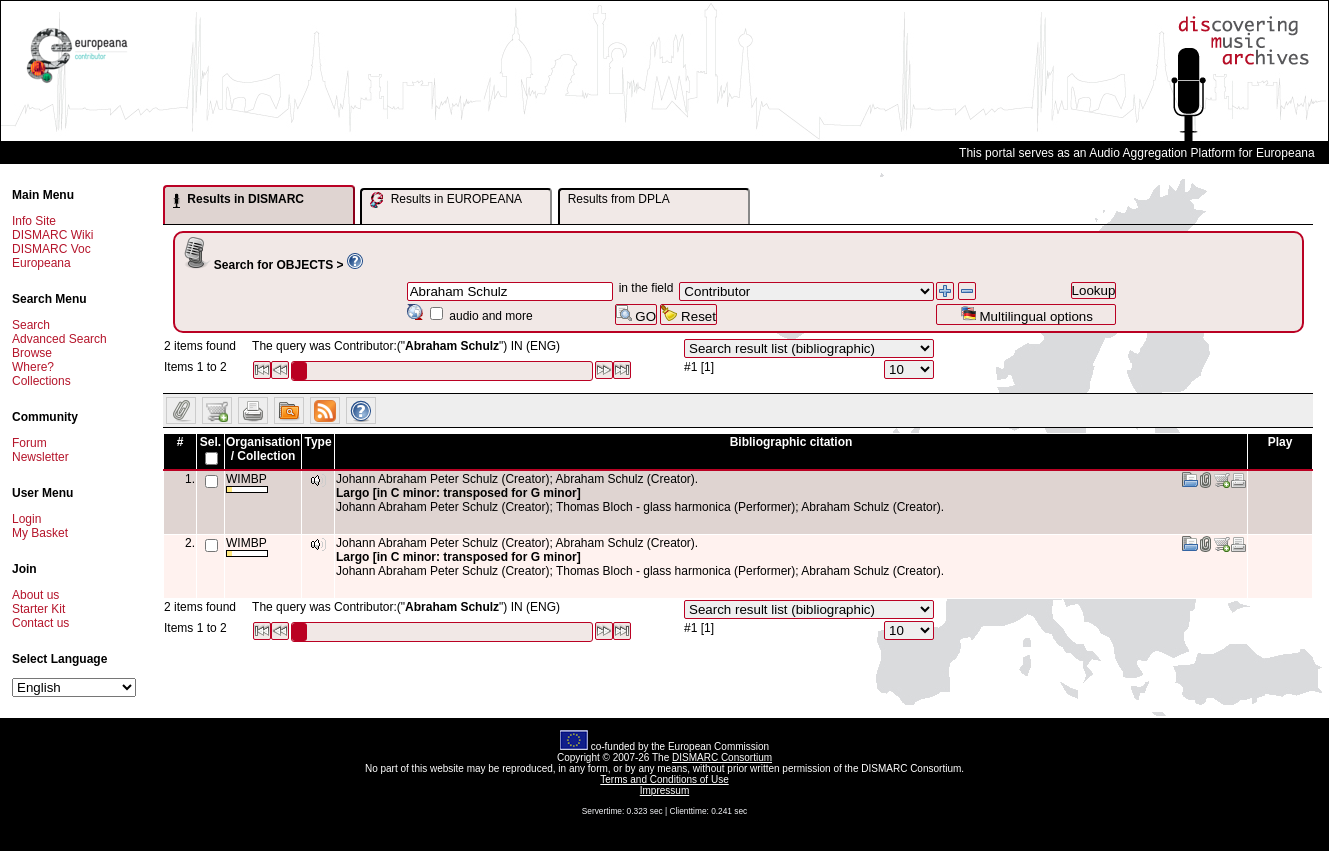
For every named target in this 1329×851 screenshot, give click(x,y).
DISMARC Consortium (722, 757)
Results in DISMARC (238, 200)
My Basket (40, 533)
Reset (688, 314)
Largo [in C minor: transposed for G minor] (458, 493)
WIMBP (247, 482)
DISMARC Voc (51, 249)
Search (31, 325)
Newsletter (40, 457)
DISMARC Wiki (52, 235)
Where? (33, 367)
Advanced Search (59, 339)
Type (317, 442)
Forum (29, 443)
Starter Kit (38, 609)
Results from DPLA (619, 199)
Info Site (34, 221)
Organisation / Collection (263, 449)
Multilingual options (1026, 314)
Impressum (664, 790)
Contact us (40, 623)
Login (26, 519)
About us (35, 595)
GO (636, 314)
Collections (41, 381)
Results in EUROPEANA (446, 200)
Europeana (41, 263)
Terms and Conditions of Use (664, 779)
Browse (32, 353)
